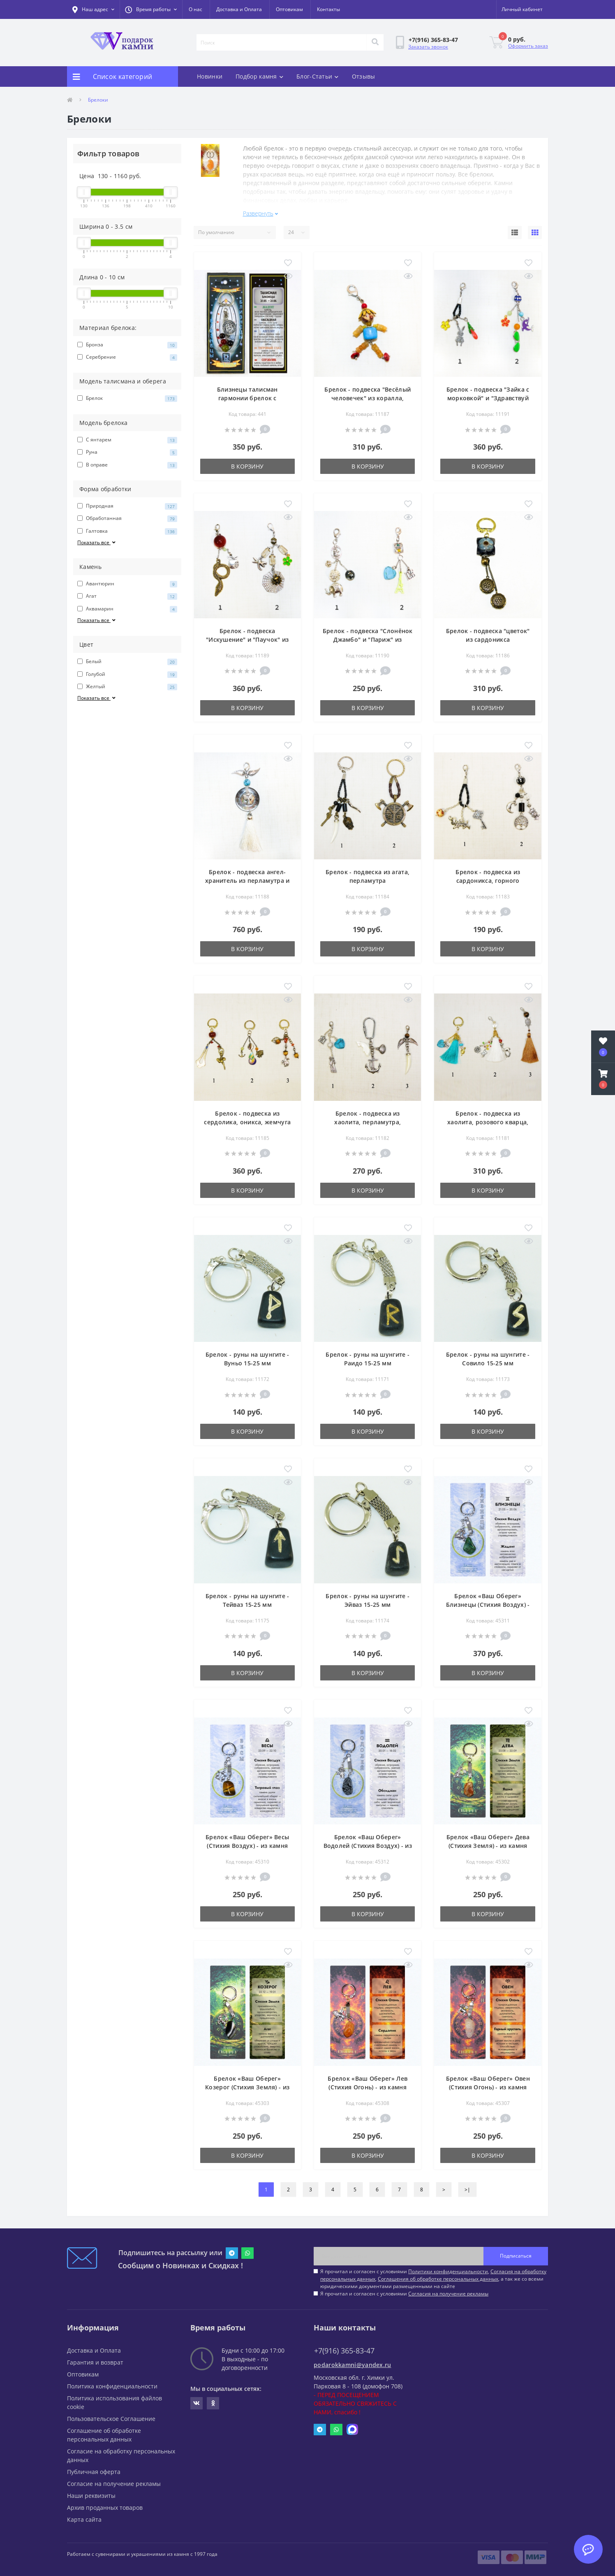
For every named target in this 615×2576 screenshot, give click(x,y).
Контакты (328, 9)
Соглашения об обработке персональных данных (438, 2275)
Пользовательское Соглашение (111, 2415)
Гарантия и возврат (95, 2358)
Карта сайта (84, 2516)
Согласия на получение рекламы (448, 2289)
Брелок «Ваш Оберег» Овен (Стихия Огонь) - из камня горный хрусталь (488, 2083)
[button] (151, 9)
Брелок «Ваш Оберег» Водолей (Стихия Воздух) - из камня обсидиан (368, 1842)
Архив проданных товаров (105, 2504)
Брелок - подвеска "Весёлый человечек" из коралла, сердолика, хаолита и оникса (367, 394)
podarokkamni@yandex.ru (352, 2361)
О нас (195, 9)
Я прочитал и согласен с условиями (404, 2289)
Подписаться (516, 2252)
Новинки (209, 76)
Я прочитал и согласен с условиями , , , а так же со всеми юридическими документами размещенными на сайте (433, 2275)
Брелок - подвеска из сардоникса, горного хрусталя (487, 877)
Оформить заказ (528, 45)
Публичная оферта (93, 2468)
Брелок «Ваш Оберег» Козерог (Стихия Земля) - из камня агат (247, 2083)
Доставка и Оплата (239, 9)
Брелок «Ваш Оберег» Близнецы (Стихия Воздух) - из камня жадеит (488, 1600)
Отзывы (363, 76)
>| (467, 2185)
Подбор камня (259, 76)
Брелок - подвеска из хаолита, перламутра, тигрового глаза (367, 1118)
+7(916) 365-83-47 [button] (344, 2347)
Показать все (97, 542)
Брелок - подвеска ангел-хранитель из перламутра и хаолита (247, 877)
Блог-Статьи (317, 76)
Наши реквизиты (91, 2492)
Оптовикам (289, 9)
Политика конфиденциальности (112, 2382)
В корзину (247, 463)
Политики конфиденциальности (448, 2267)
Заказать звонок (428, 46)
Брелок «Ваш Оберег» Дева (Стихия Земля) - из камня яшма (487, 1842)
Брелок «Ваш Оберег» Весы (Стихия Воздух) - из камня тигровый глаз (247, 1842)
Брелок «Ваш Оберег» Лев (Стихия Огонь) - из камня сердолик (367, 2083)
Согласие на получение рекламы (114, 2480)
